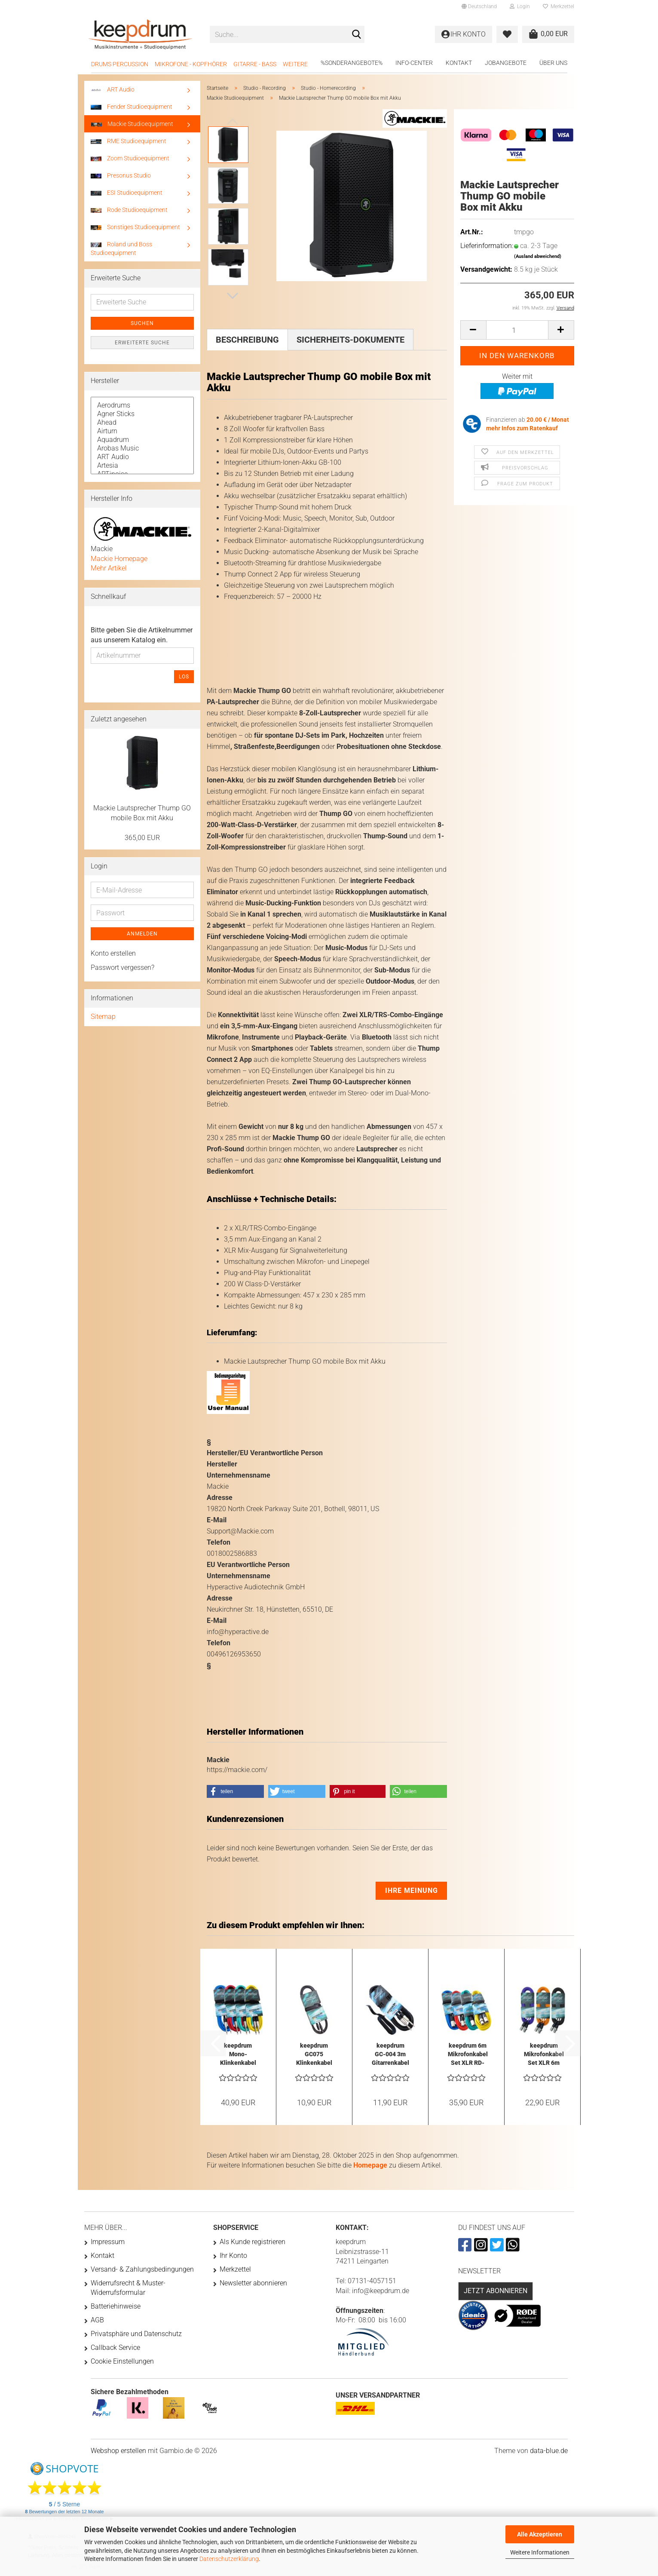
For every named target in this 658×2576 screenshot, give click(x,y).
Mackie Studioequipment (132, 123)
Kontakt (459, 62)
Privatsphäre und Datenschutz (136, 2334)
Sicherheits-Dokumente (350, 339)
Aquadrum (142, 439)
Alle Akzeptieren (539, 2534)
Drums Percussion (119, 64)
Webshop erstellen (118, 2451)
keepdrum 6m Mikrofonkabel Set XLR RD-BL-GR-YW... (468, 2054)
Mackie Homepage (119, 559)
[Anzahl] (517, 330)
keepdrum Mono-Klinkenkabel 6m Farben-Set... (238, 2054)
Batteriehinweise (116, 2306)
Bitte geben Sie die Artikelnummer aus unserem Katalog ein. (142, 635)
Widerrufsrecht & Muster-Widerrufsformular (128, 2288)
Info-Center (414, 62)
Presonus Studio (121, 175)
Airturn (142, 431)
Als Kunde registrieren (252, 2242)
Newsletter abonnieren (253, 2283)
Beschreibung (247, 339)
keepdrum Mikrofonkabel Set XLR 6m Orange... (544, 2054)
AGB (97, 2320)
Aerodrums (142, 405)
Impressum (108, 2242)
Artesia (142, 465)
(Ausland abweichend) (537, 256)
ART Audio (113, 89)
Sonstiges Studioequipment (135, 227)
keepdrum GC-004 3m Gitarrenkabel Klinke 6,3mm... (390, 2054)
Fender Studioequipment (131, 106)
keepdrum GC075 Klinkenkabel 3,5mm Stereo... (314, 2054)
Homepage (370, 2165)
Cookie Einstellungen (122, 2361)
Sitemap (103, 1016)
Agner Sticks (142, 414)
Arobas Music (142, 448)
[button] (479, 6)
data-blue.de (549, 2451)
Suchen (142, 323)
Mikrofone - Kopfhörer (191, 64)
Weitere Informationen (539, 2552)
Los (184, 677)
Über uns (553, 62)
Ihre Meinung (411, 1890)
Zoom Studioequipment (130, 158)
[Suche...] (356, 34)
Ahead (142, 422)
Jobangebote (505, 62)
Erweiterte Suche (142, 343)
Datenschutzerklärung (229, 2558)
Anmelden (142, 934)
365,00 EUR (142, 838)
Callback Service (115, 2347)
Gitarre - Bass (254, 64)
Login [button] (520, 6)
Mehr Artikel (109, 568)
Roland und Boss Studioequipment (121, 248)
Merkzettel (558, 6)
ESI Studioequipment (126, 192)
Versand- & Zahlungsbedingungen (142, 2269)
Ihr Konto (233, 2255)
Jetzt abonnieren (495, 2291)
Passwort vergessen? (122, 967)
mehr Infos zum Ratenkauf (522, 428)
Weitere (295, 64)
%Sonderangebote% (352, 62)
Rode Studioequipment (129, 209)
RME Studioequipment (128, 141)
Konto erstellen (113, 953)
